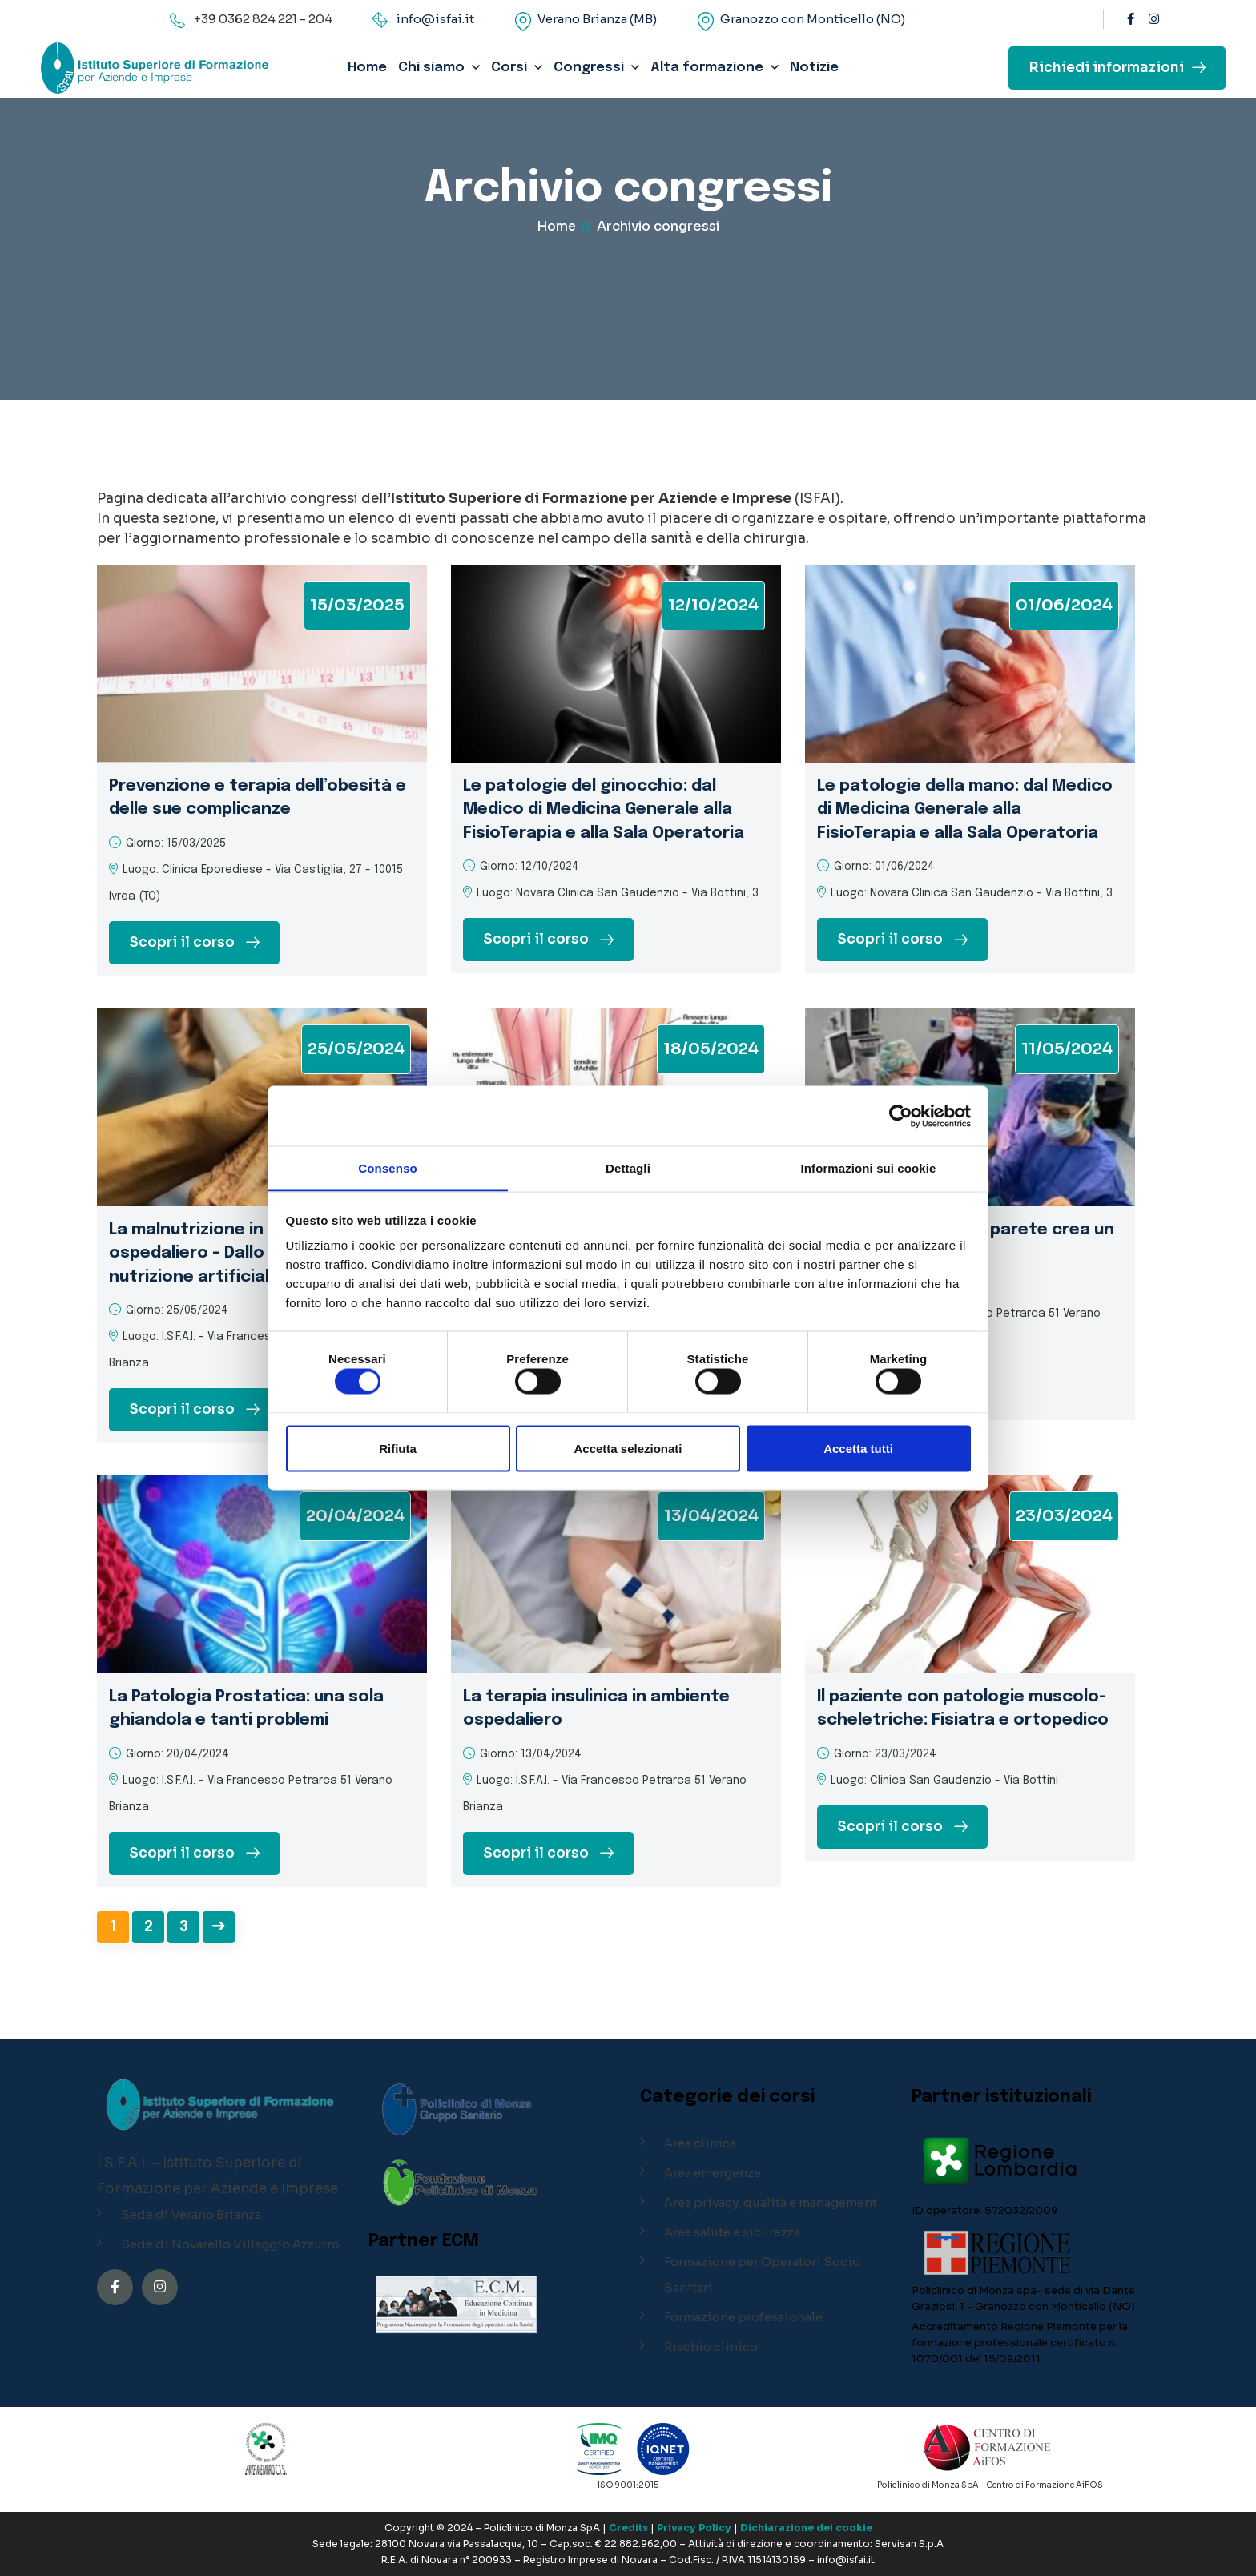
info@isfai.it (435, 18)
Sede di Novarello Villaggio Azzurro (230, 2244)
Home (367, 67)
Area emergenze (712, 2172)
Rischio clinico (711, 2346)
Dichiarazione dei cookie (806, 2528)
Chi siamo (431, 67)
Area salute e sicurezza (732, 2232)
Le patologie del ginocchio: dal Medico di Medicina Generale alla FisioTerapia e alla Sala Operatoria (607, 809)
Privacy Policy (694, 2528)
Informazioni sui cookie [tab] (868, 1167)
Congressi (589, 67)
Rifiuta (398, 1448)
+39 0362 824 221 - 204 (263, 18)
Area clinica (700, 2143)
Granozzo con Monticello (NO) (812, 18)
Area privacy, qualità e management (770, 2202)
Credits (628, 2528)
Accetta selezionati (628, 1448)
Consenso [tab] (387, 1167)
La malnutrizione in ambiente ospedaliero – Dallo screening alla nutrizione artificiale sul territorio (253, 1253)
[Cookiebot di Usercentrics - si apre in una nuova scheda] (901, 1116)
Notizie (814, 67)
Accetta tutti (858, 1448)
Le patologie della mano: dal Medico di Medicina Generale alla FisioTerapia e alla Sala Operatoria (961, 809)
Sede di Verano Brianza (191, 2214)
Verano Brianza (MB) (597, 18)
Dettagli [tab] (628, 1167)
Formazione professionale (743, 2316)
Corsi (509, 67)
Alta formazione (706, 67)
